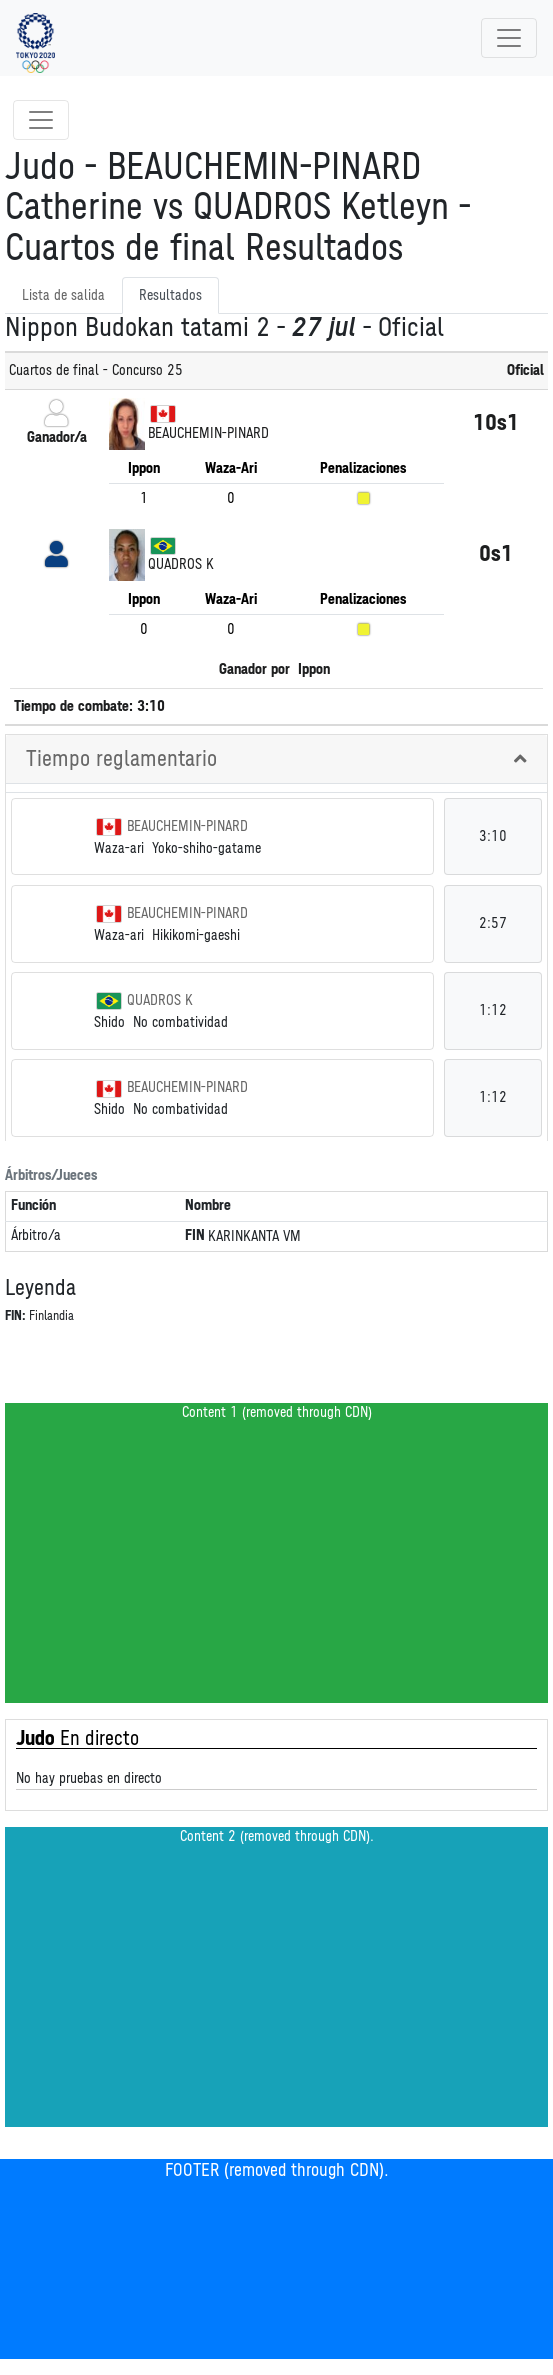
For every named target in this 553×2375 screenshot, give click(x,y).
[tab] (276, 759)
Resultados (170, 295)
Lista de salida (63, 295)
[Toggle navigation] (509, 38)
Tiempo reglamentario (121, 759)
